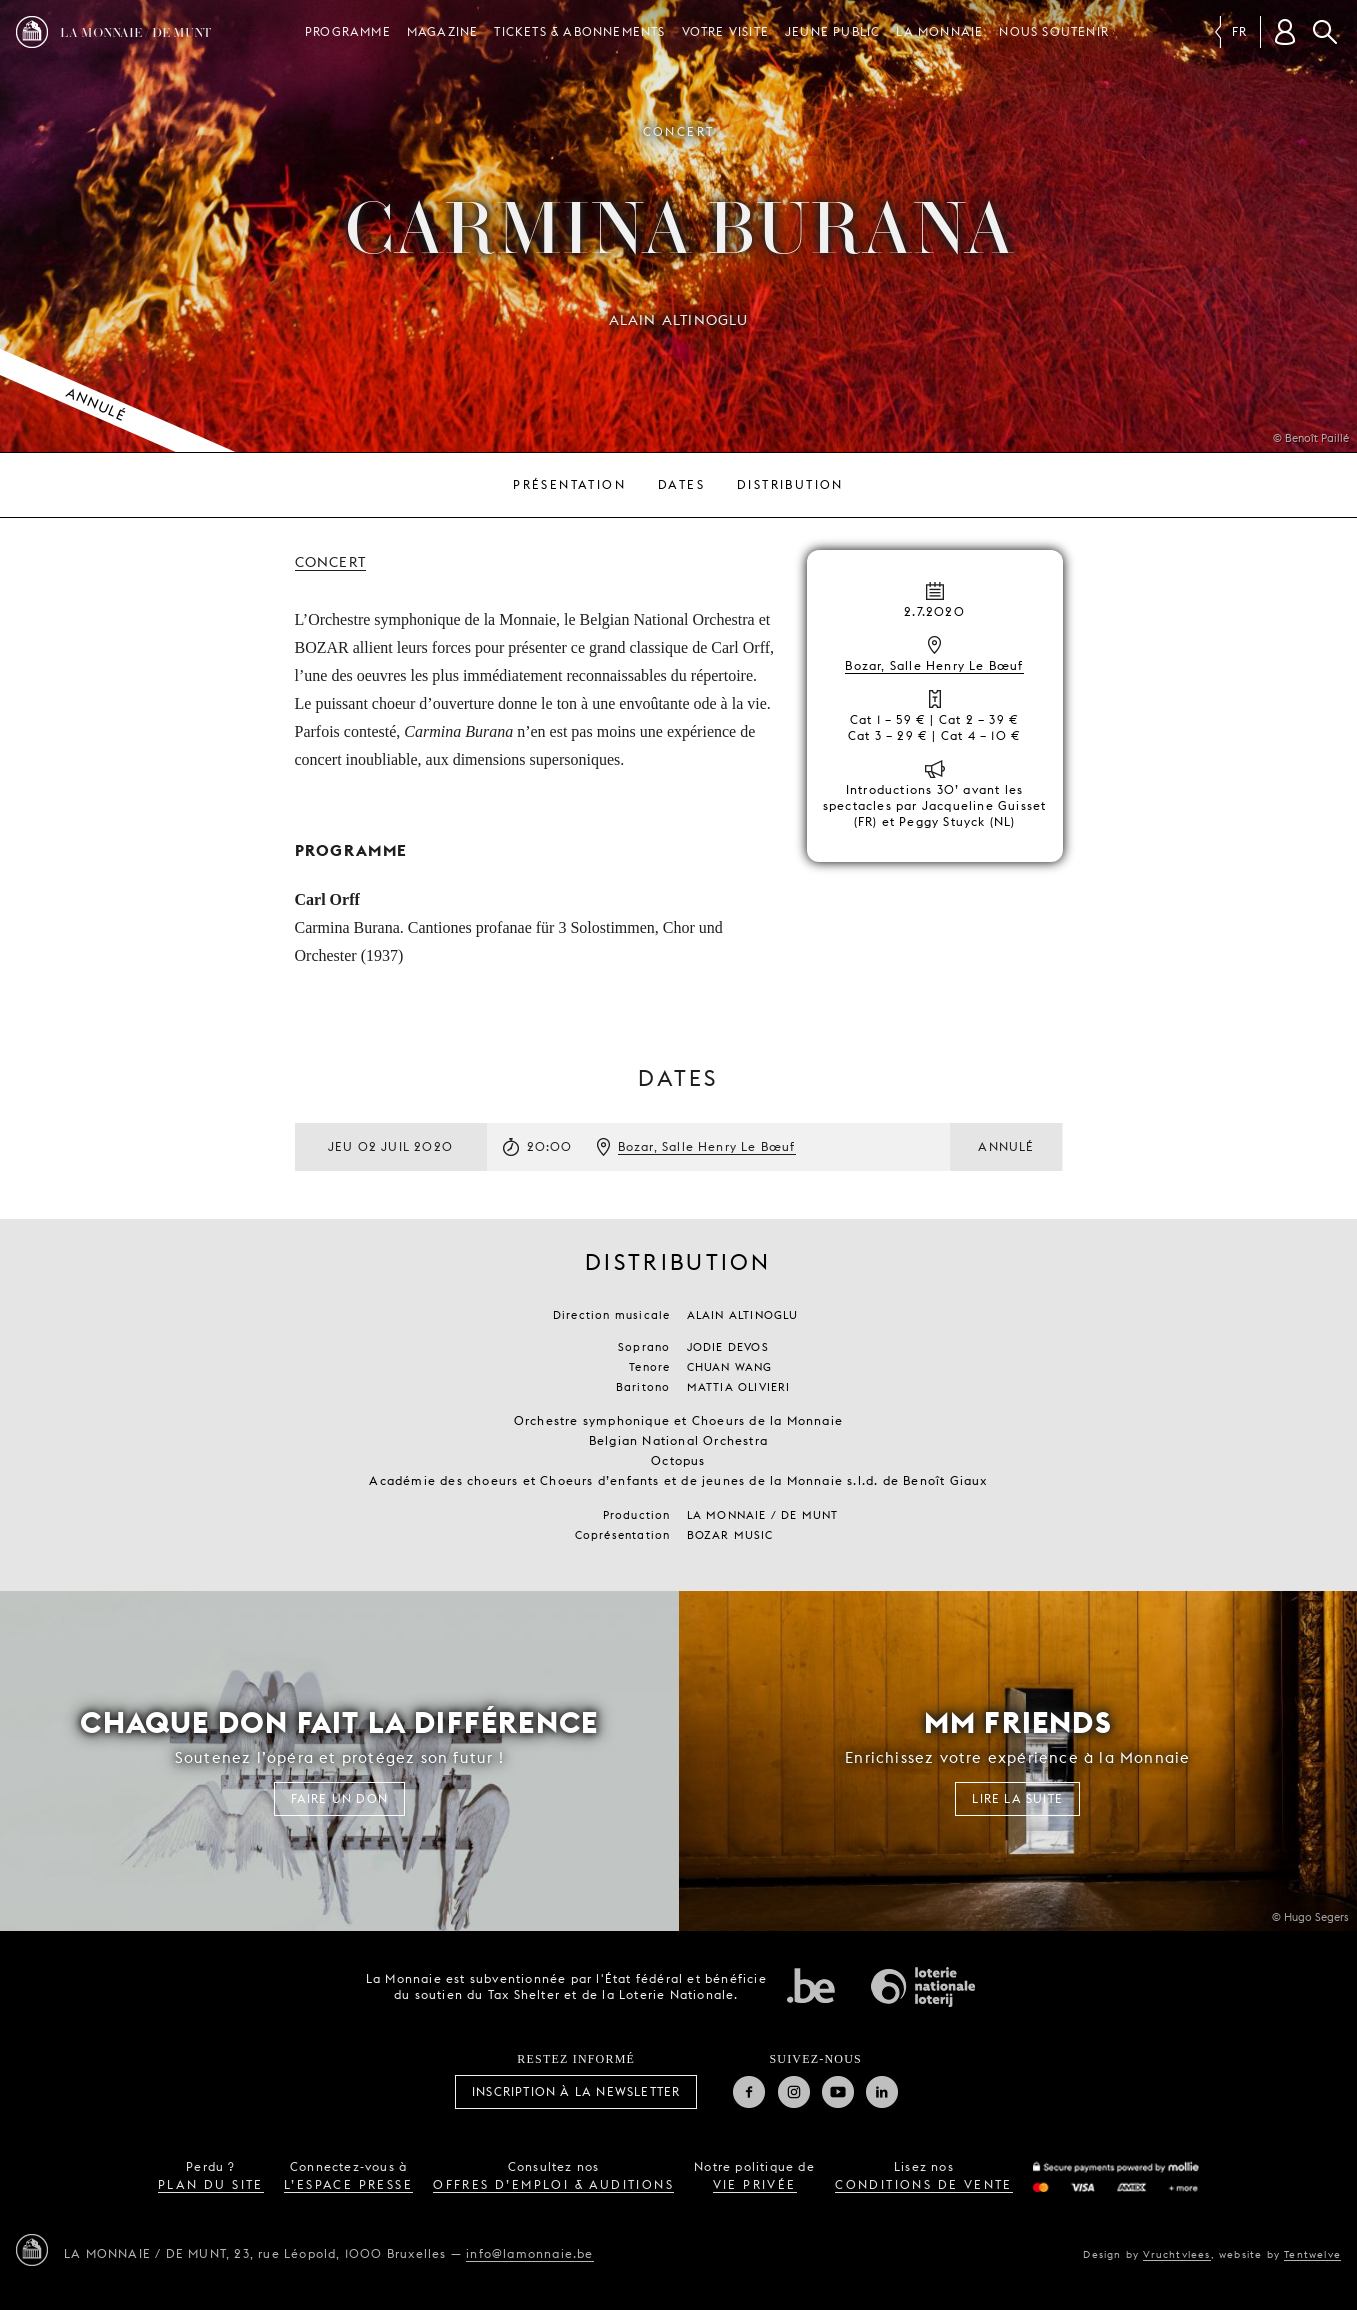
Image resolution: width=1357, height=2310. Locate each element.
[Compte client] (1285, 32)
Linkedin (882, 2092)
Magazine (443, 31)
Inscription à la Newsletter (576, 2091)
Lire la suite (1017, 1798)
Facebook (749, 2092)
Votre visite (725, 31)
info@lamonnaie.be (529, 2253)
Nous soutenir (1054, 31)
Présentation (569, 484)
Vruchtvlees (1176, 2254)
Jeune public (832, 31)
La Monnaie (939, 31)
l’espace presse (348, 2184)
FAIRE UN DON (339, 1798)
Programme (348, 31)
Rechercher (1325, 32)
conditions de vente (924, 2184)
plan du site (211, 2184)
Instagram (794, 2092)
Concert (330, 562)
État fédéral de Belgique (811, 1985)
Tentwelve (1312, 2254)
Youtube (838, 2092)
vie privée (755, 2184)
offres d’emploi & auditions (553, 2184)
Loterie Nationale (923, 1987)
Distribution (790, 484)
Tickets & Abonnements (579, 31)
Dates (681, 484)
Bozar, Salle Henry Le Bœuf (934, 665)
